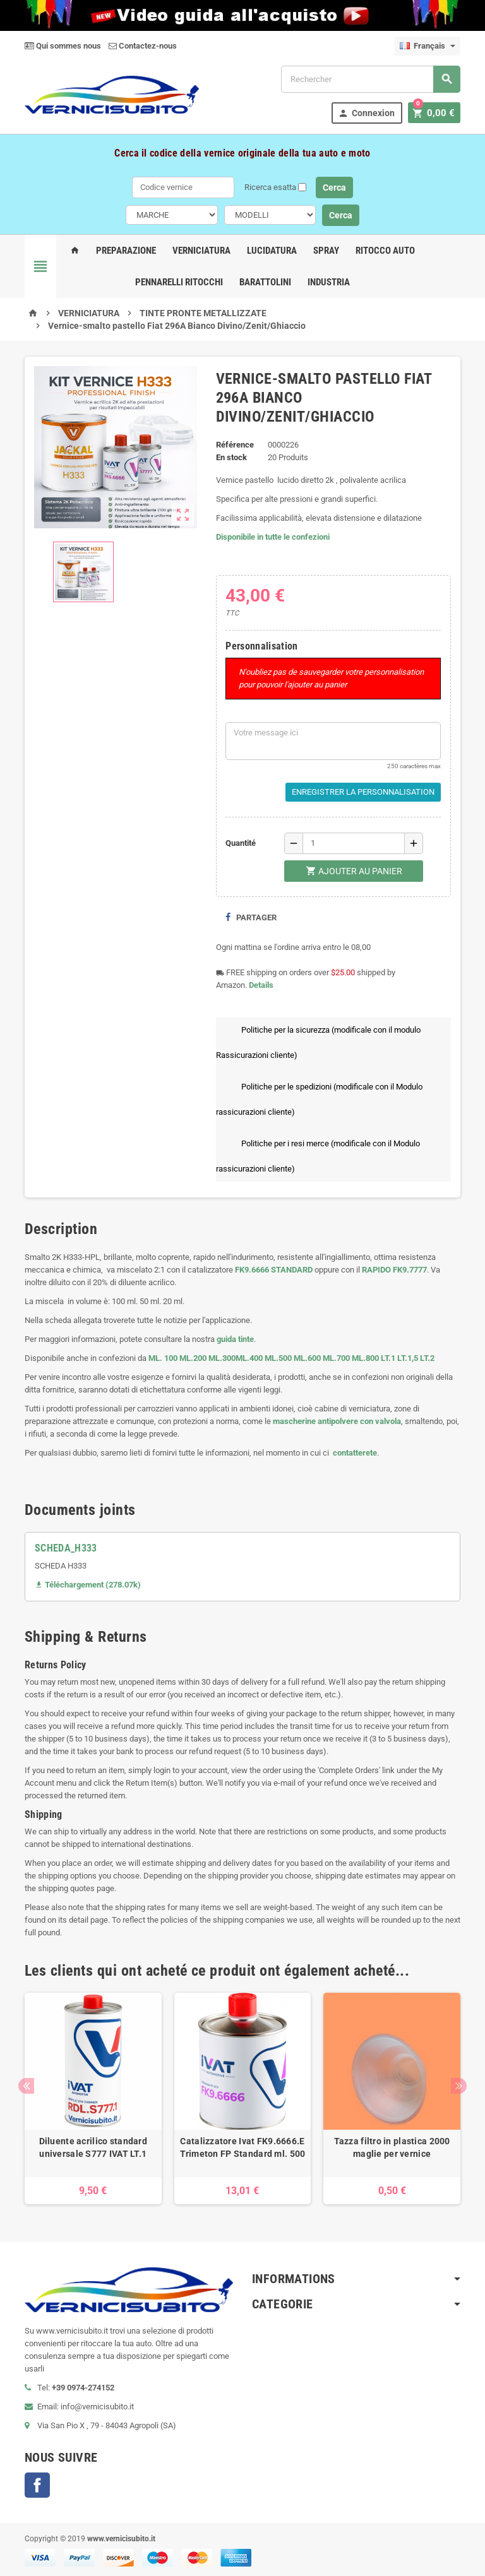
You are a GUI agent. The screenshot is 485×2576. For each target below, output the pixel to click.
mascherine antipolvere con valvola (337, 1421)
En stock (231, 457)
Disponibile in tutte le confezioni (273, 537)
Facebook (37, 2485)
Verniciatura (201, 250)
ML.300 (222, 1358)
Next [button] (459, 2086)
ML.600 (307, 1358)
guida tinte (234, 1339)
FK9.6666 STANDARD (274, 1269)
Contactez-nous (143, 45)
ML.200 (193, 1358)
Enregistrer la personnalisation (363, 792)
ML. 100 (162, 1358)
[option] (93, 2098)
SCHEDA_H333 (66, 1548)
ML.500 (278, 1358)
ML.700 (336, 1358)
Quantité (240, 843)
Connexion (370, 113)
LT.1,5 (407, 1358)
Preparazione (126, 250)
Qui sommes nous (63, 45)
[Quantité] (353, 843)
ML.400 (250, 1358)
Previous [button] (26, 2086)
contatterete (354, 1452)
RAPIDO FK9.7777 (394, 1269)
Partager (251, 917)
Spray (326, 250)
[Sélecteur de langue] (427, 46)
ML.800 (365, 1358)
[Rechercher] (370, 79)
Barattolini (265, 282)
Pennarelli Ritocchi (179, 282)
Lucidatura (272, 250)
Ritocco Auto (385, 250)
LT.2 (427, 1358)
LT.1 (388, 1358)
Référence (235, 444)
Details (261, 985)
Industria (329, 282)
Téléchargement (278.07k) (88, 1584)
